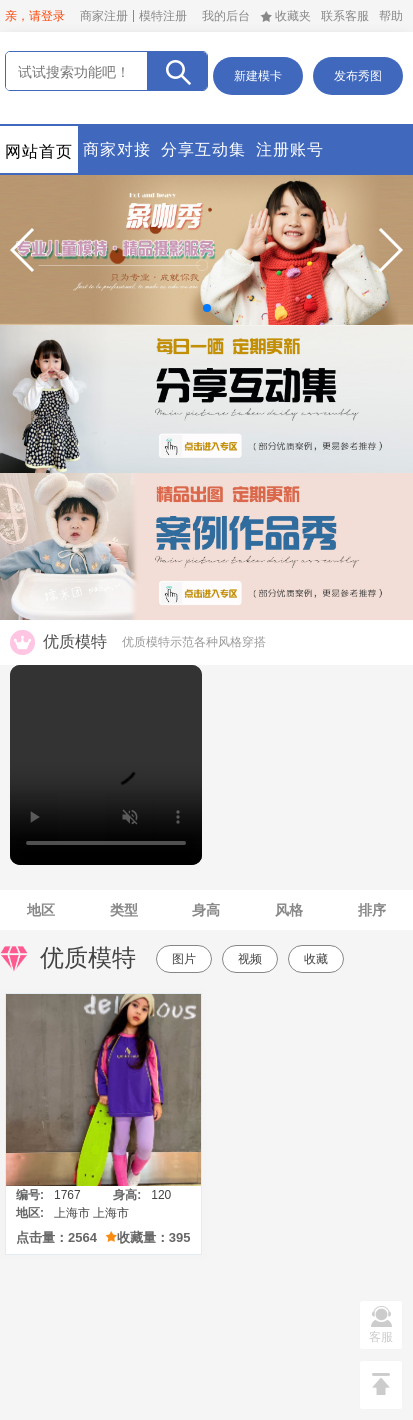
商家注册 (104, 16)
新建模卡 (258, 76)
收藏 (316, 959)
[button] (23, 250)
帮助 (391, 16)
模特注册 (163, 16)
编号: (30, 1195)
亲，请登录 (35, 16)
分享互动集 (203, 149)
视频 (250, 959)
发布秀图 (358, 76)
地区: (30, 1213)
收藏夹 (285, 16)
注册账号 (290, 149)
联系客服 (345, 16)
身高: (127, 1195)
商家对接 (117, 149)
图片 (184, 959)
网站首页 (39, 151)
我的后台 (226, 16)
